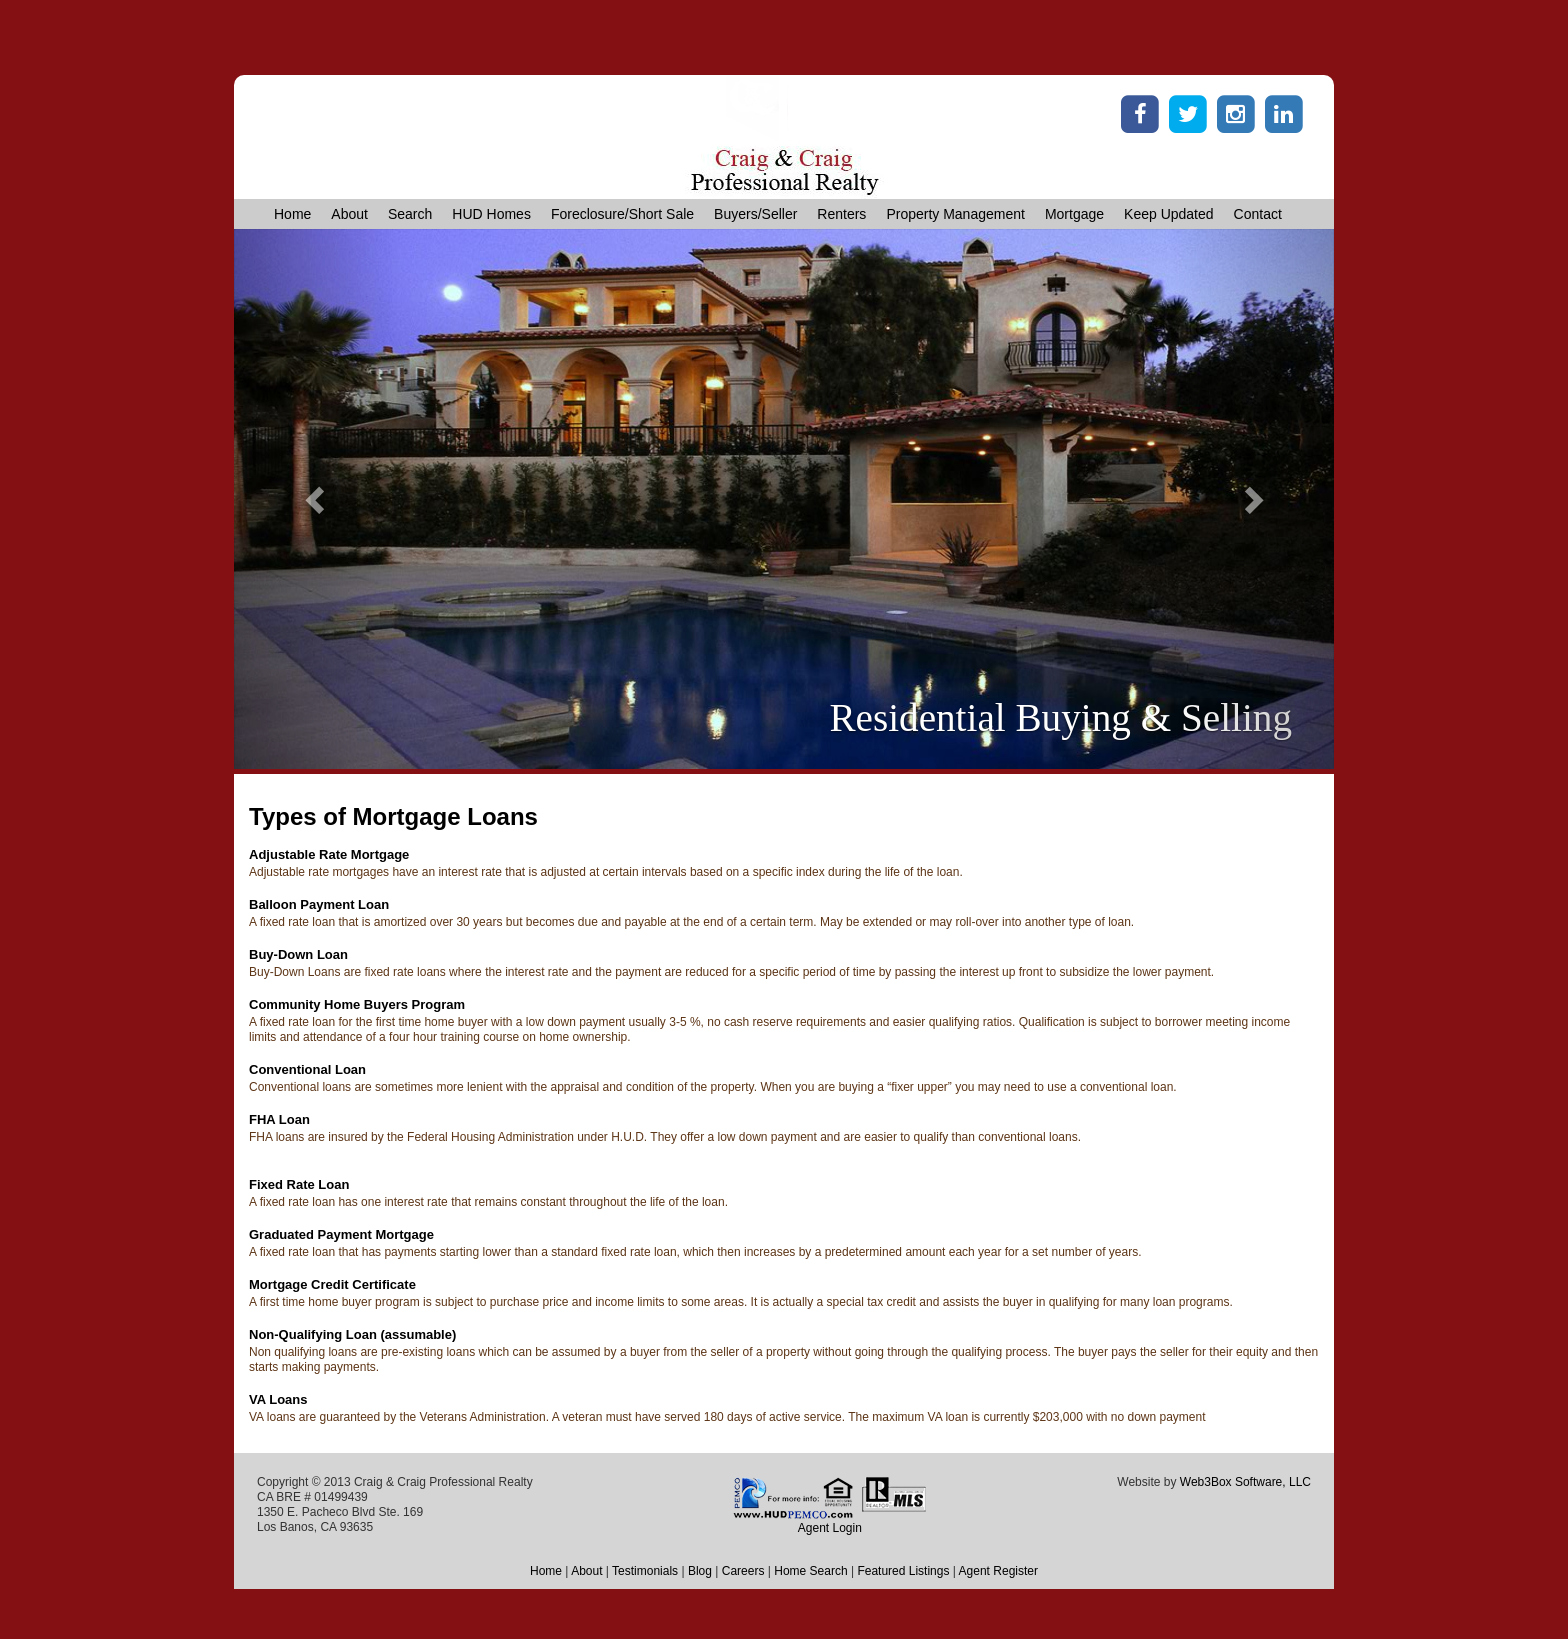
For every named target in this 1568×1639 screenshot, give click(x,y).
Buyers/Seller (755, 214)
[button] (316, 499)
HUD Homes (491, 214)
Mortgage (1074, 214)
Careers (743, 1571)
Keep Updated (1169, 214)
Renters (841, 214)
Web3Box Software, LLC (1245, 1482)
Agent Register (998, 1571)
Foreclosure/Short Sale (622, 214)
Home (292, 214)
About (349, 214)
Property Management (955, 214)
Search (410, 214)
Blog (700, 1571)
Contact (1258, 214)
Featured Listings (903, 1571)
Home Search (810, 1571)
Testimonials (645, 1571)
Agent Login (830, 1528)
